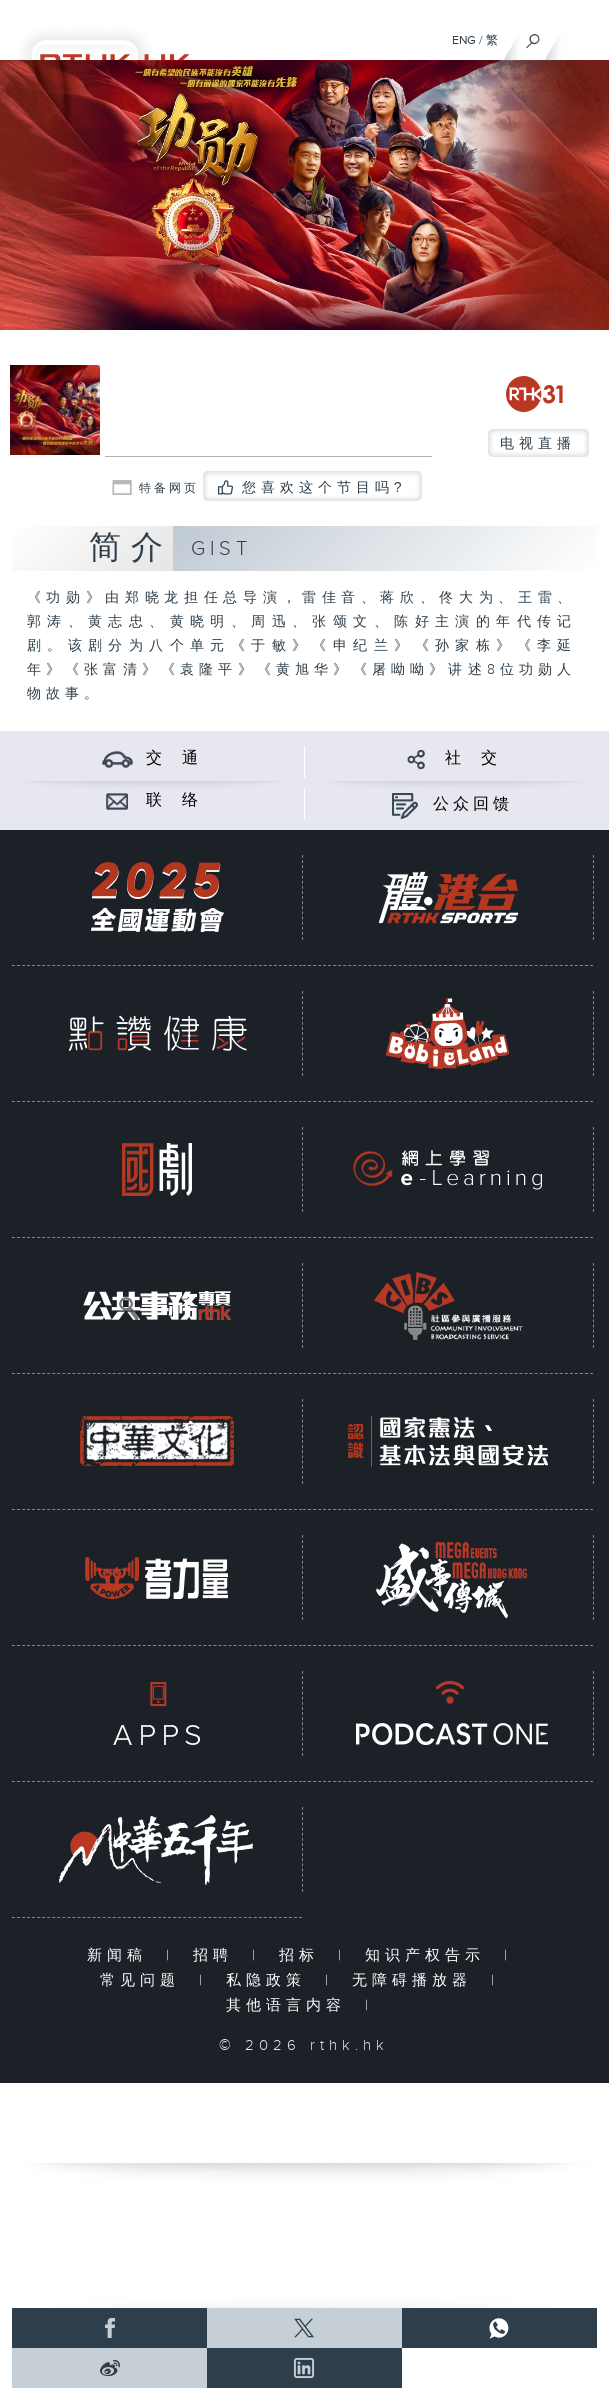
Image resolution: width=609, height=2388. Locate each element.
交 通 (174, 758)
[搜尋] (533, 36)
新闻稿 (121, 1955)
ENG (464, 40)
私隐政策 (270, 1980)
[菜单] (581, 36)
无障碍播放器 (416, 1980)
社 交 (473, 758)
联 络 (174, 800)
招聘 (217, 1955)
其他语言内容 (290, 2005)
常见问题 (144, 1980)
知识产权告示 (429, 1955)
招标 (303, 1955)
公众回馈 (473, 804)
